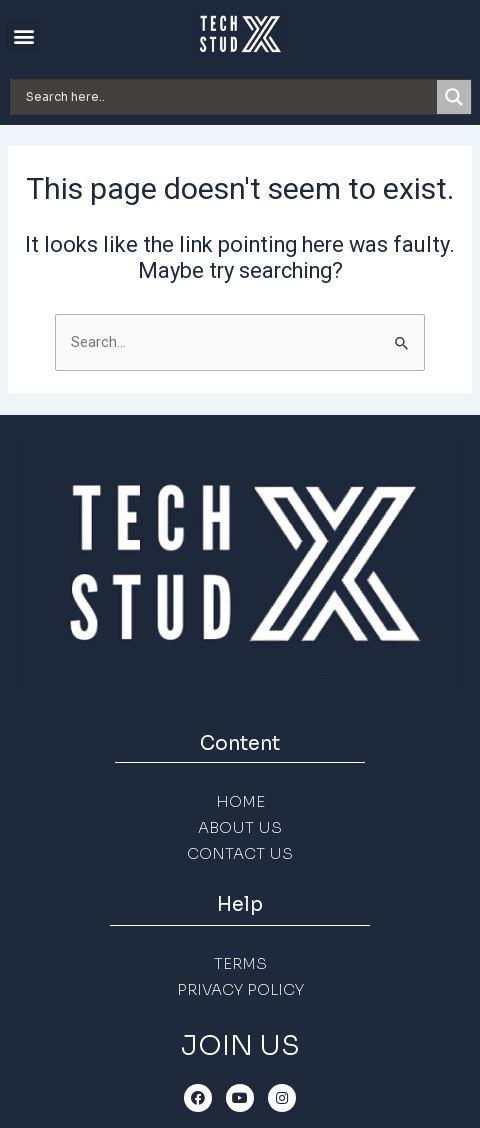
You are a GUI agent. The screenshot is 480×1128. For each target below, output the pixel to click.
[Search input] (229, 97)
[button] (23, 35)
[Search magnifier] (454, 97)
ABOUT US (240, 827)
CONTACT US (240, 853)
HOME (240, 801)
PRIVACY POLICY (240, 989)
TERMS (240, 963)
